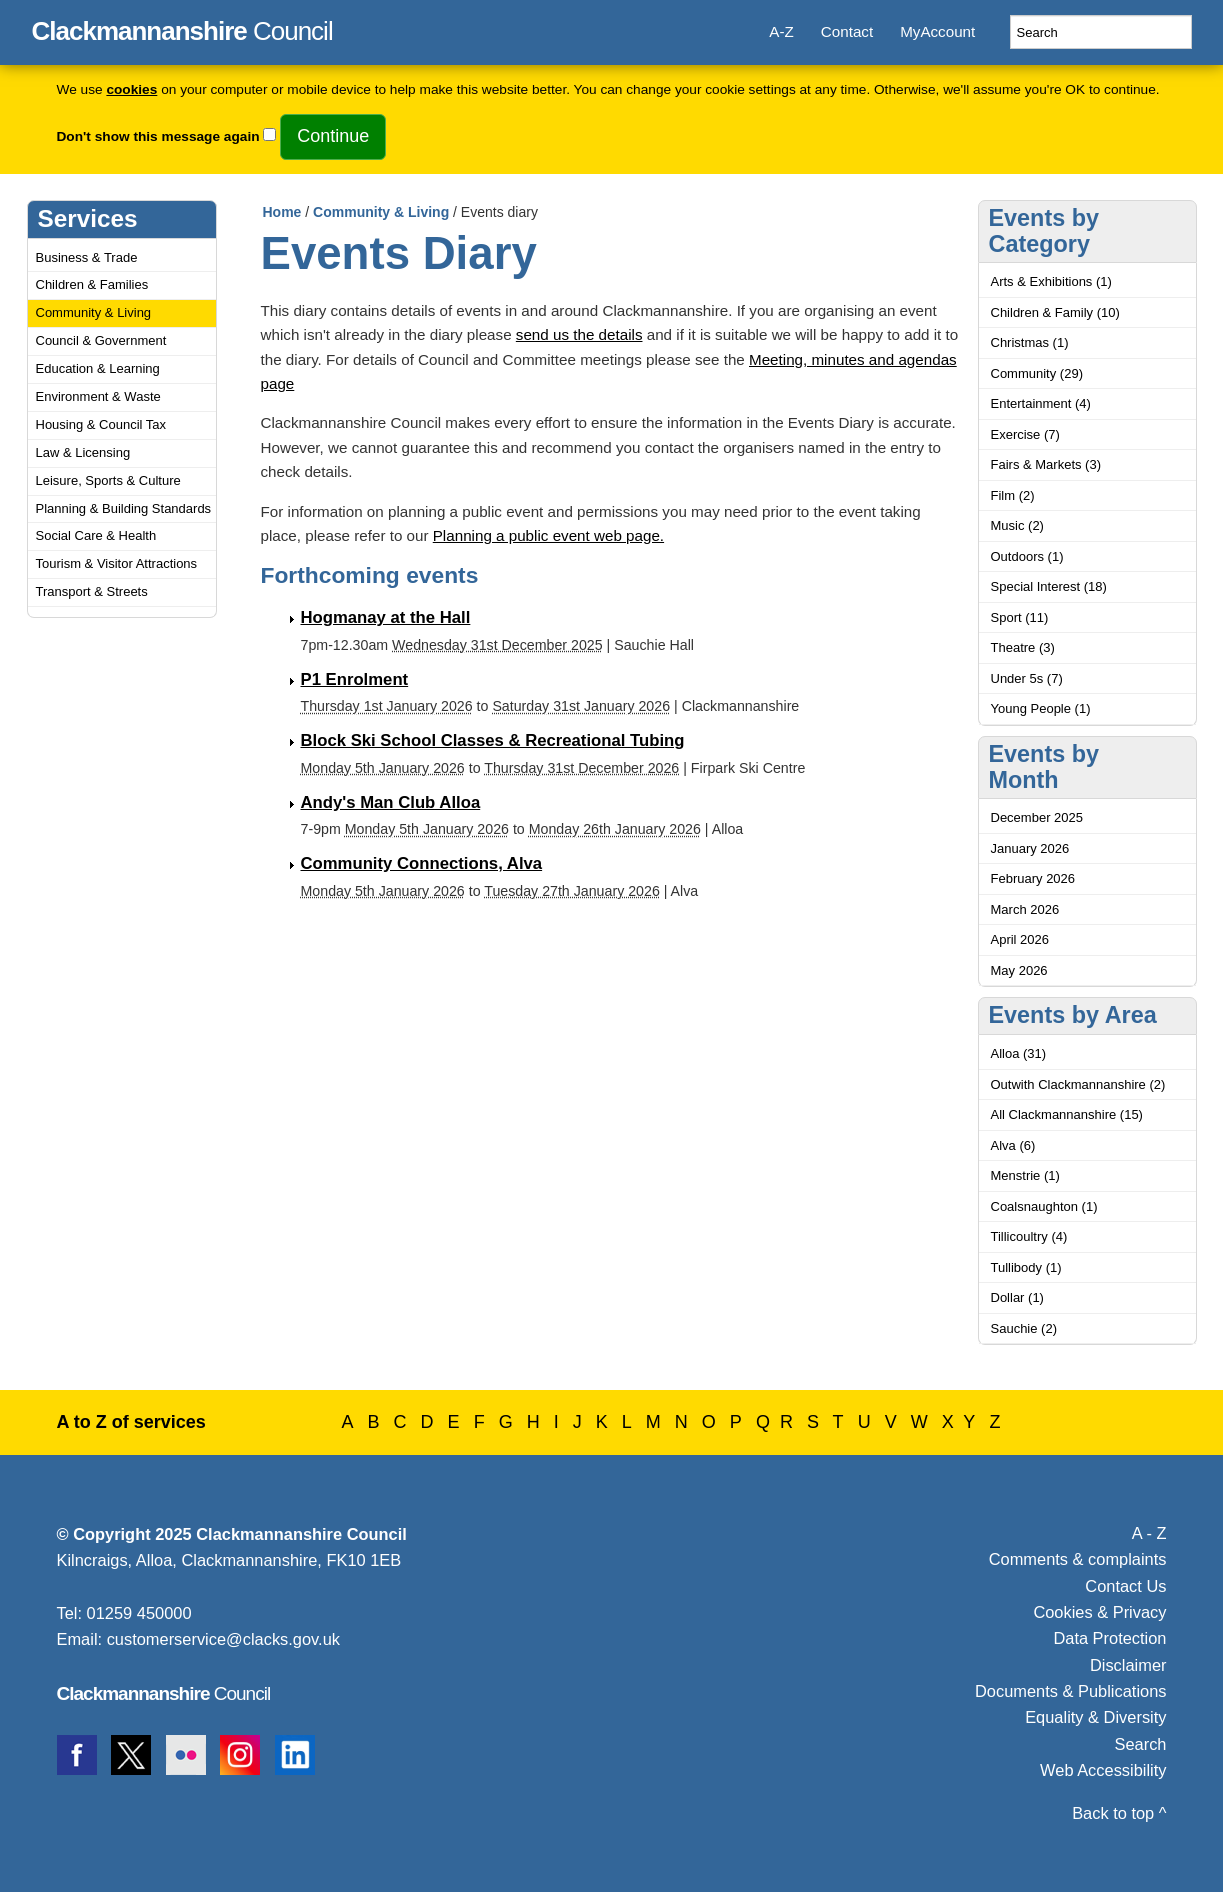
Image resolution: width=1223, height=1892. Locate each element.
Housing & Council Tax (101, 424)
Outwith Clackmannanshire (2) (1078, 1084)
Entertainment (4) (1041, 403)
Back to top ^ (1119, 1813)
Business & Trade (87, 257)
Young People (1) (1041, 708)
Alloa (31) (1019, 1053)
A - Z (1149, 1533)
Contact (847, 31)
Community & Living (94, 312)
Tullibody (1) (1026, 1267)
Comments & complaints (1078, 1559)
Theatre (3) (1023, 647)
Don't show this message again (158, 136)
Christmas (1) (1030, 342)
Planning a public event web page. (548, 535)
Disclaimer (1128, 1665)
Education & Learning (98, 368)
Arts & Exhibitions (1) (1051, 281)
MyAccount (937, 31)
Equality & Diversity (1095, 1717)
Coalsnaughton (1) (1044, 1206)
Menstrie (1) (1025, 1175)
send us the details (579, 334)
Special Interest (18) (1049, 586)
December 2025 (1037, 817)
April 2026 (1020, 939)
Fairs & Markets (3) (1046, 464)
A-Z (781, 31)
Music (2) (1017, 525)
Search (1141, 1744)
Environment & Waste (98, 396)
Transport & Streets (92, 591)
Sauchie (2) (1024, 1328)
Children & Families (92, 284)
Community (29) (1037, 373)
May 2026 (1019, 970)
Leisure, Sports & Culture (108, 480)
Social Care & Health (96, 535)
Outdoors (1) (1027, 556)
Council (182, 28)
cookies (131, 89)
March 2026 (1025, 909)
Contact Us (1125, 1586)
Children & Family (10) (1055, 312)
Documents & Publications (1071, 1691)
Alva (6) (1013, 1145)
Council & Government (101, 340)
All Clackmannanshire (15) (1067, 1114)
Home (282, 212)
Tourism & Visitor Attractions (117, 563)
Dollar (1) (1017, 1297)
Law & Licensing (83, 452)
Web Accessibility (1103, 1770)
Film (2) (1013, 495)
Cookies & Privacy (1099, 1612)
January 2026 (1030, 848)
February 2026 (1033, 878)
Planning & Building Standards (124, 508)
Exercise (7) (1025, 434)
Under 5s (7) (1027, 678)
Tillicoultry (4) (1029, 1236)
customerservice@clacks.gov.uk (223, 1639)
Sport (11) (1020, 617)
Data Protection (1109, 1638)
